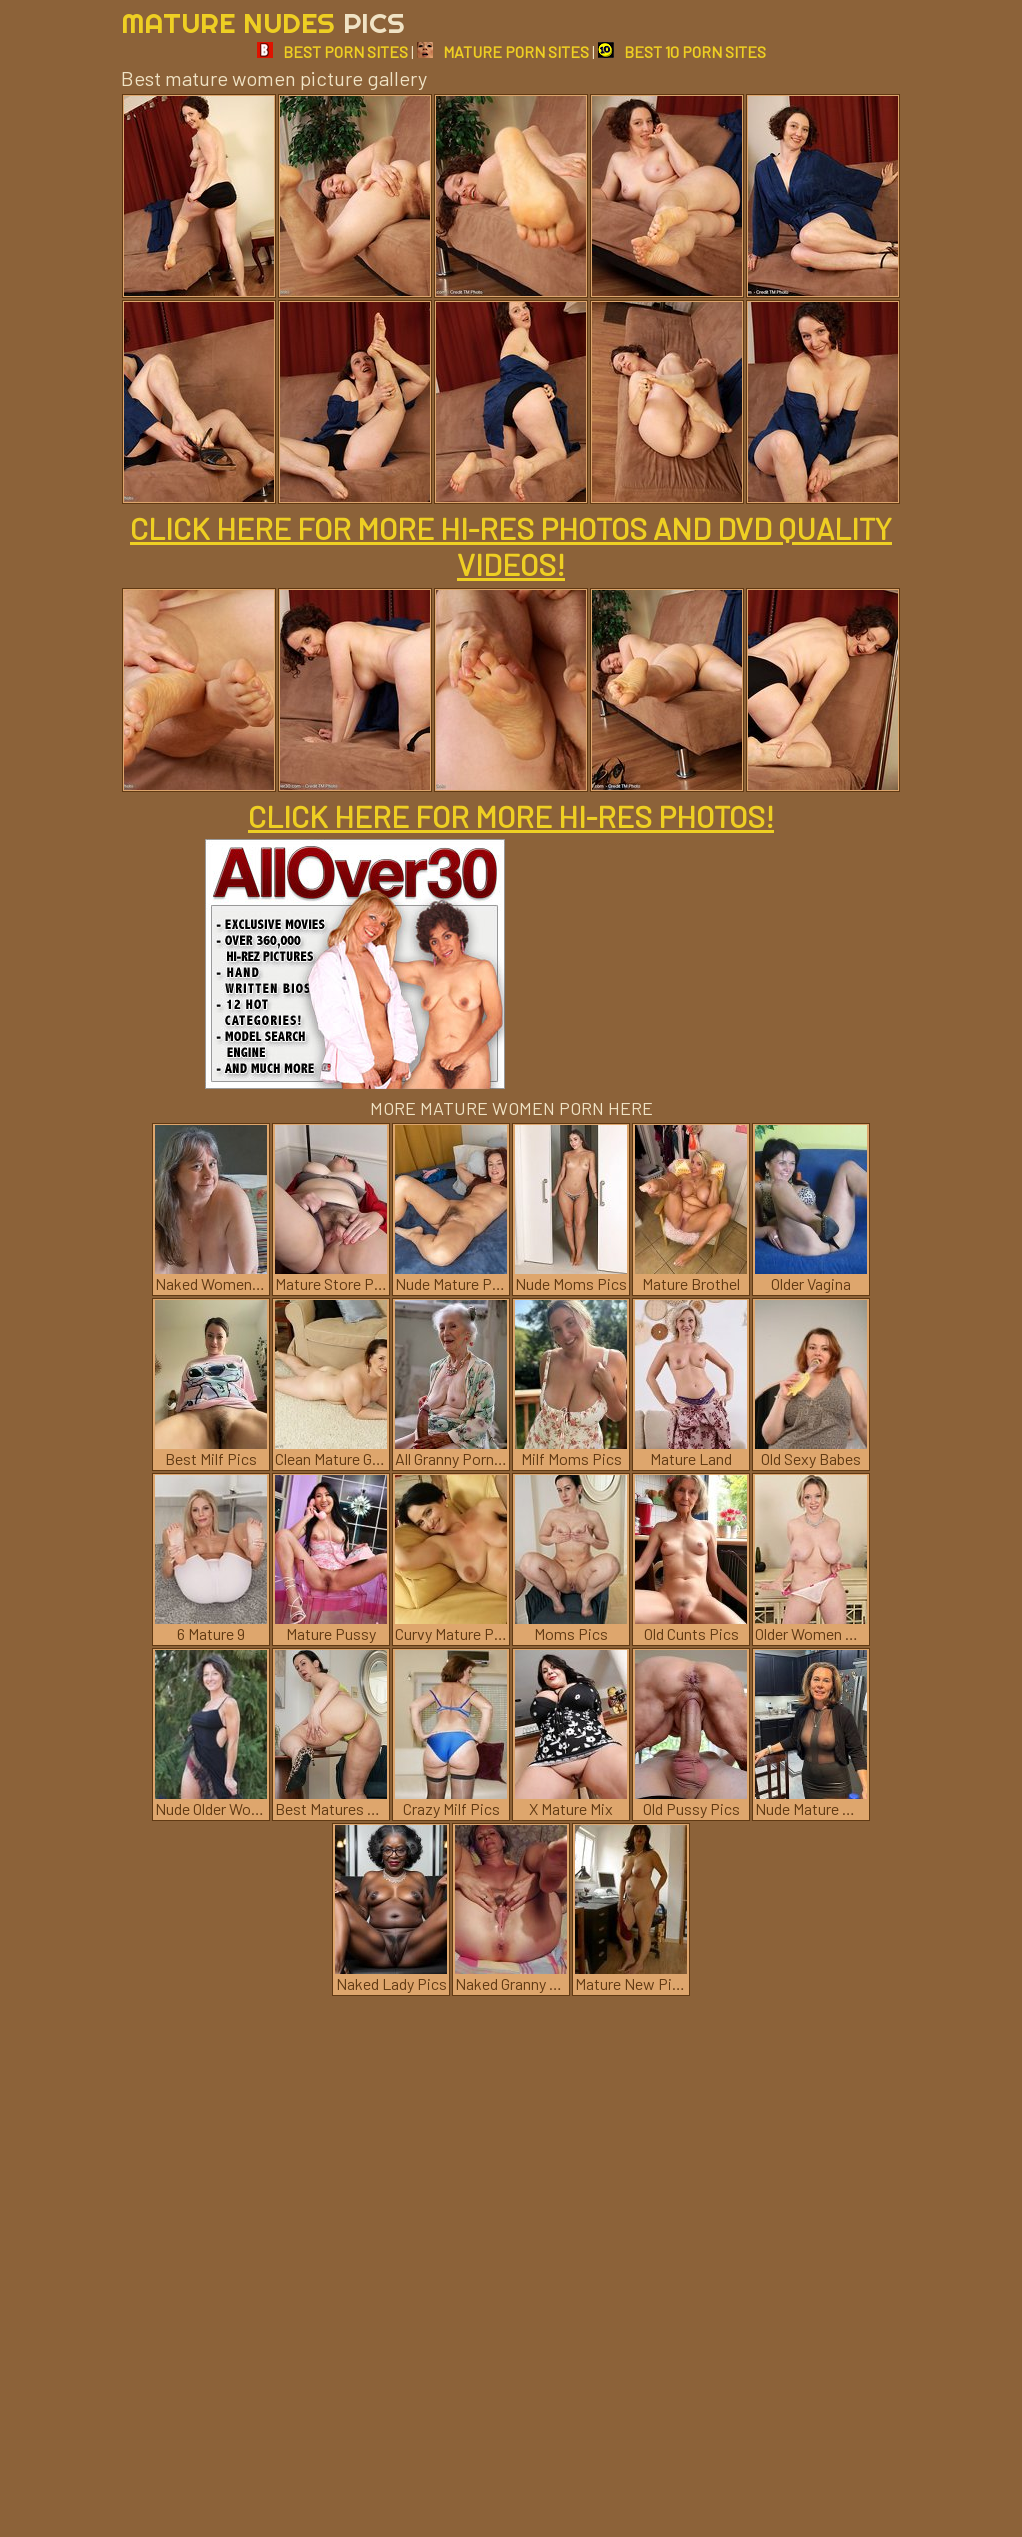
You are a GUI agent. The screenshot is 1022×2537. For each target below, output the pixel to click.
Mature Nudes (263, 22)
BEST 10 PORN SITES (682, 51)
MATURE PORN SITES (503, 51)
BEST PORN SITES (332, 51)
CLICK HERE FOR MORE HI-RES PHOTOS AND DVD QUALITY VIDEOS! (511, 546)
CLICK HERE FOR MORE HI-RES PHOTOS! (511, 816)
